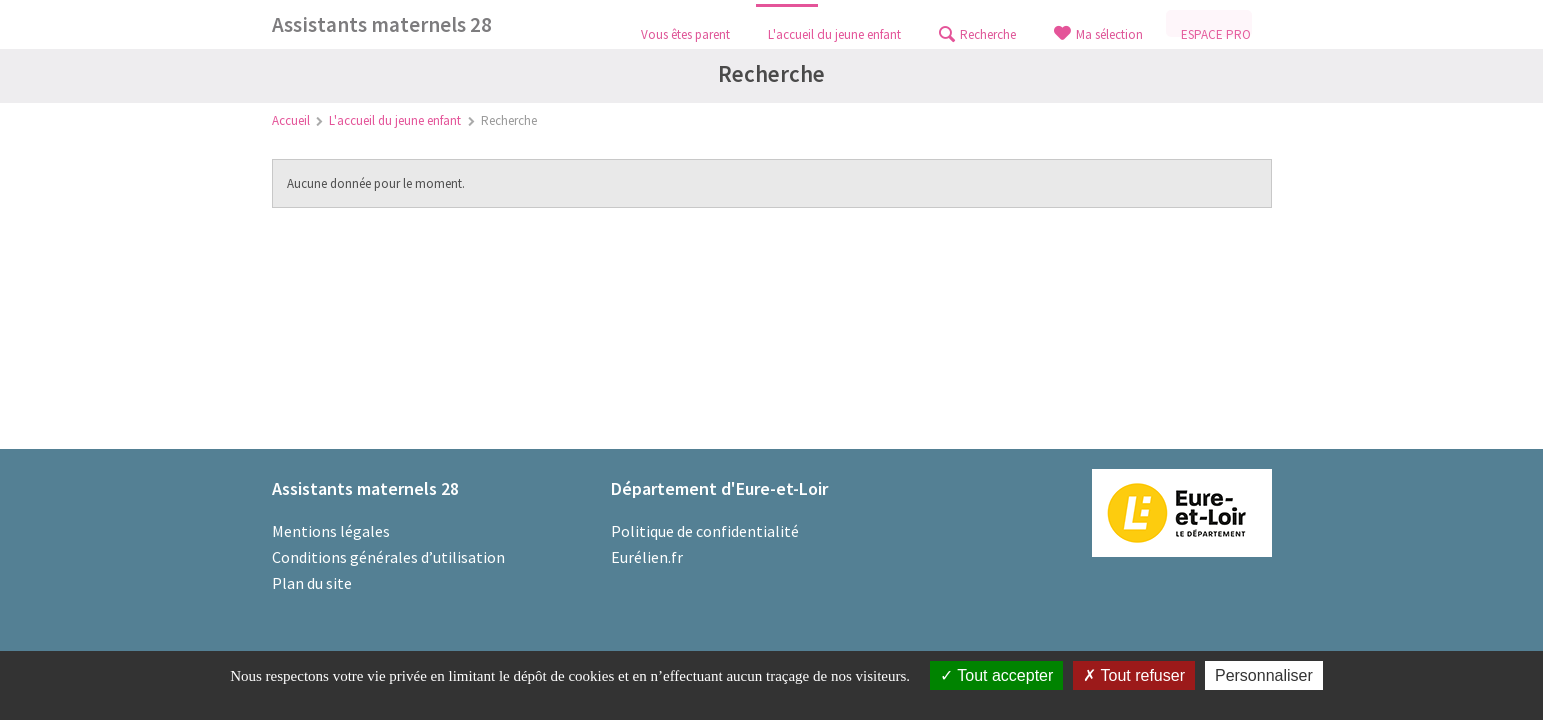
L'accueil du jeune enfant (395, 120)
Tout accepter (996, 675)
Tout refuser (1134, 675)
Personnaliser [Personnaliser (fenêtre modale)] (1264, 675)
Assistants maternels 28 (382, 24)
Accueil (291, 120)
